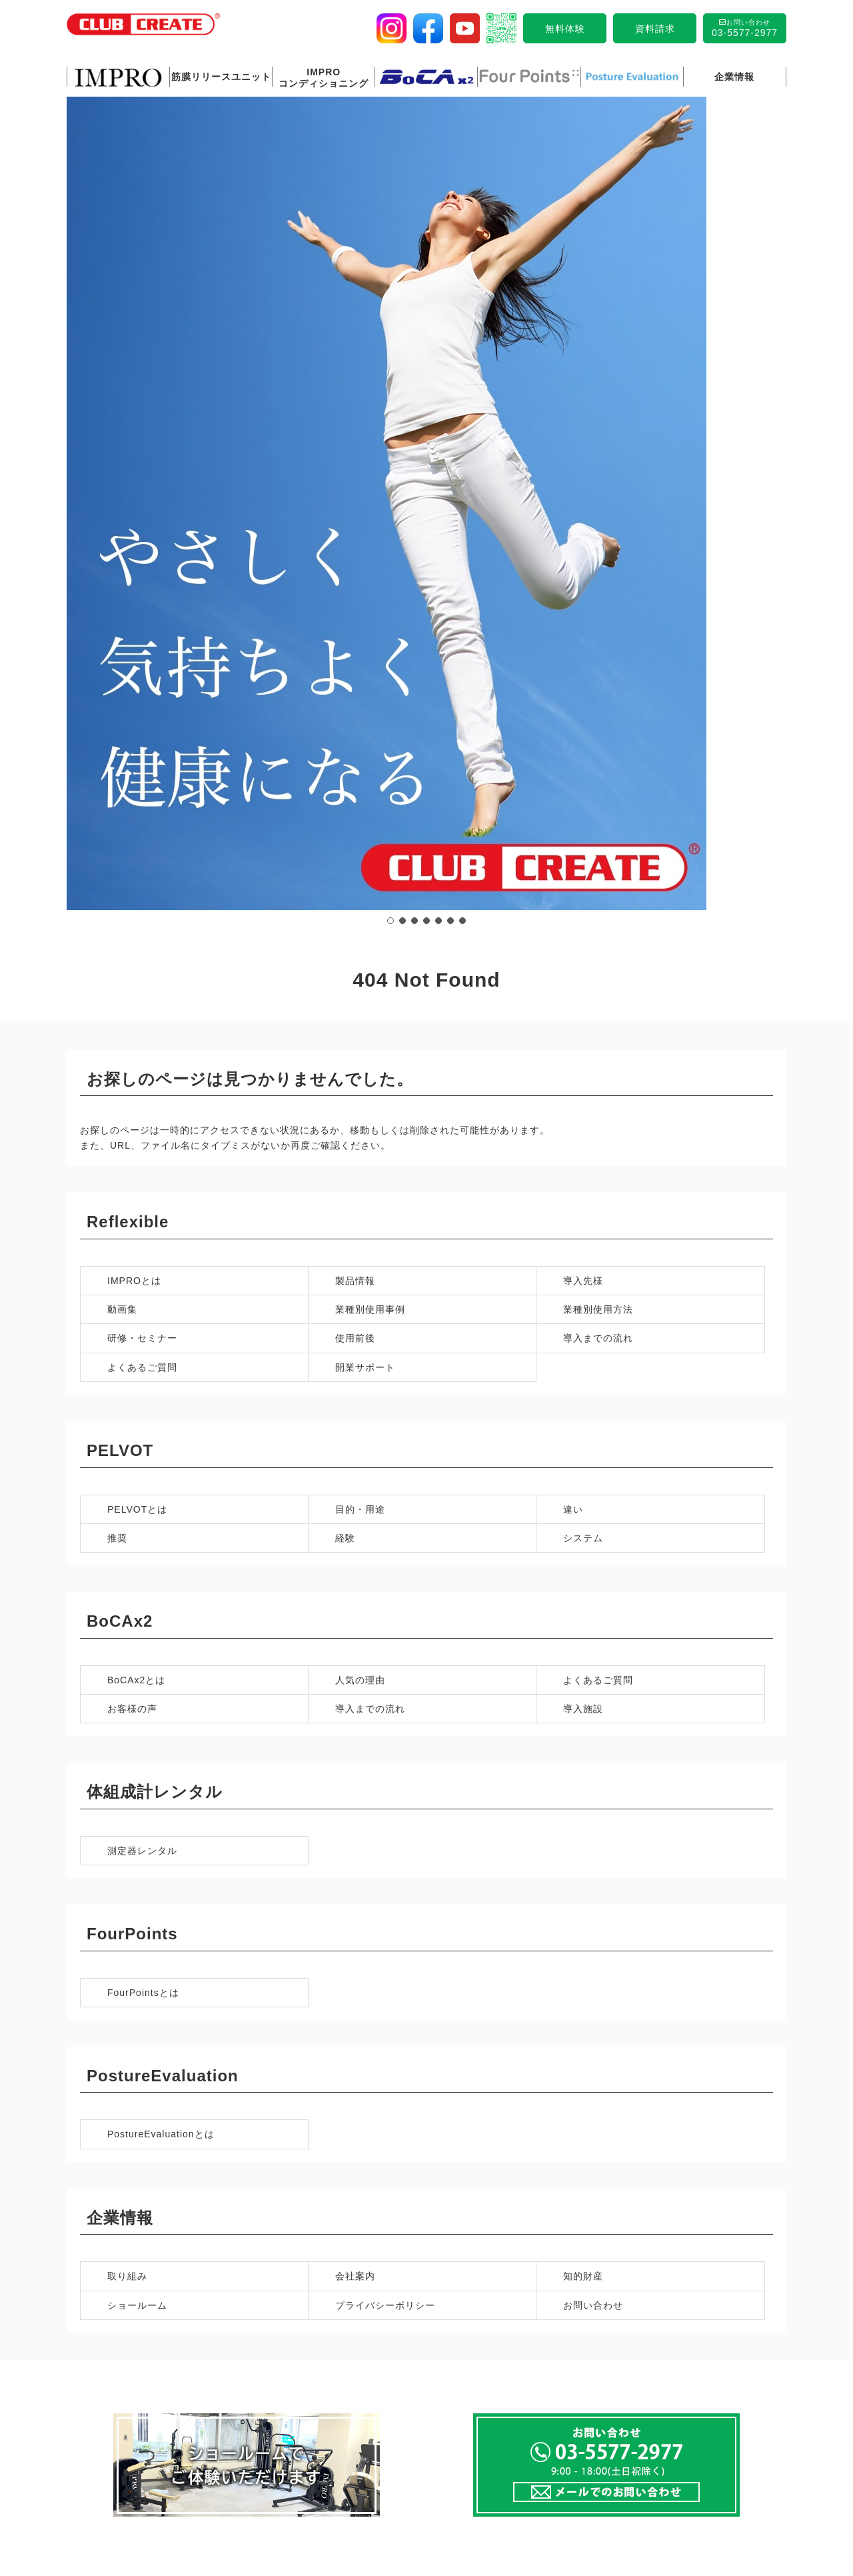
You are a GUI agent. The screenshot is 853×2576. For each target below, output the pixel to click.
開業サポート (365, 820)
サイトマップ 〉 (691, 2492)
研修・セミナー (142, 790)
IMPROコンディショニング (495, 2103)
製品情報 (355, 733)
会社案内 (355, 1728)
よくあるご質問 (142, 820)
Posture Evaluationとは (312, 2341)
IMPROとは (134, 733)
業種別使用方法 (598, 762)
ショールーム (137, 1758)
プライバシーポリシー (385, 1758)
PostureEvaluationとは (161, 1586)
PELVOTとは (137, 962)
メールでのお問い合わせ (691, 2389)
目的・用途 (360, 962)
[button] (390, 378)
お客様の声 (132, 1161)
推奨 (117, 990)
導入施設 (583, 1161)
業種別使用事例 (370, 762)
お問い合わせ (593, 1758)
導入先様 (583, 733)
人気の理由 (360, 1132)
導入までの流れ (598, 790)
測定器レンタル (142, 1303)
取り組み (127, 1728)
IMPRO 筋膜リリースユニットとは (335, 2103)
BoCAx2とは (136, 1132)
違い (573, 962)
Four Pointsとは (117, 2341)
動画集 (122, 762)
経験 (345, 990)
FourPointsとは (143, 1445)
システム (583, 990)
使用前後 (355, 790)
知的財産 (583, 1728)
